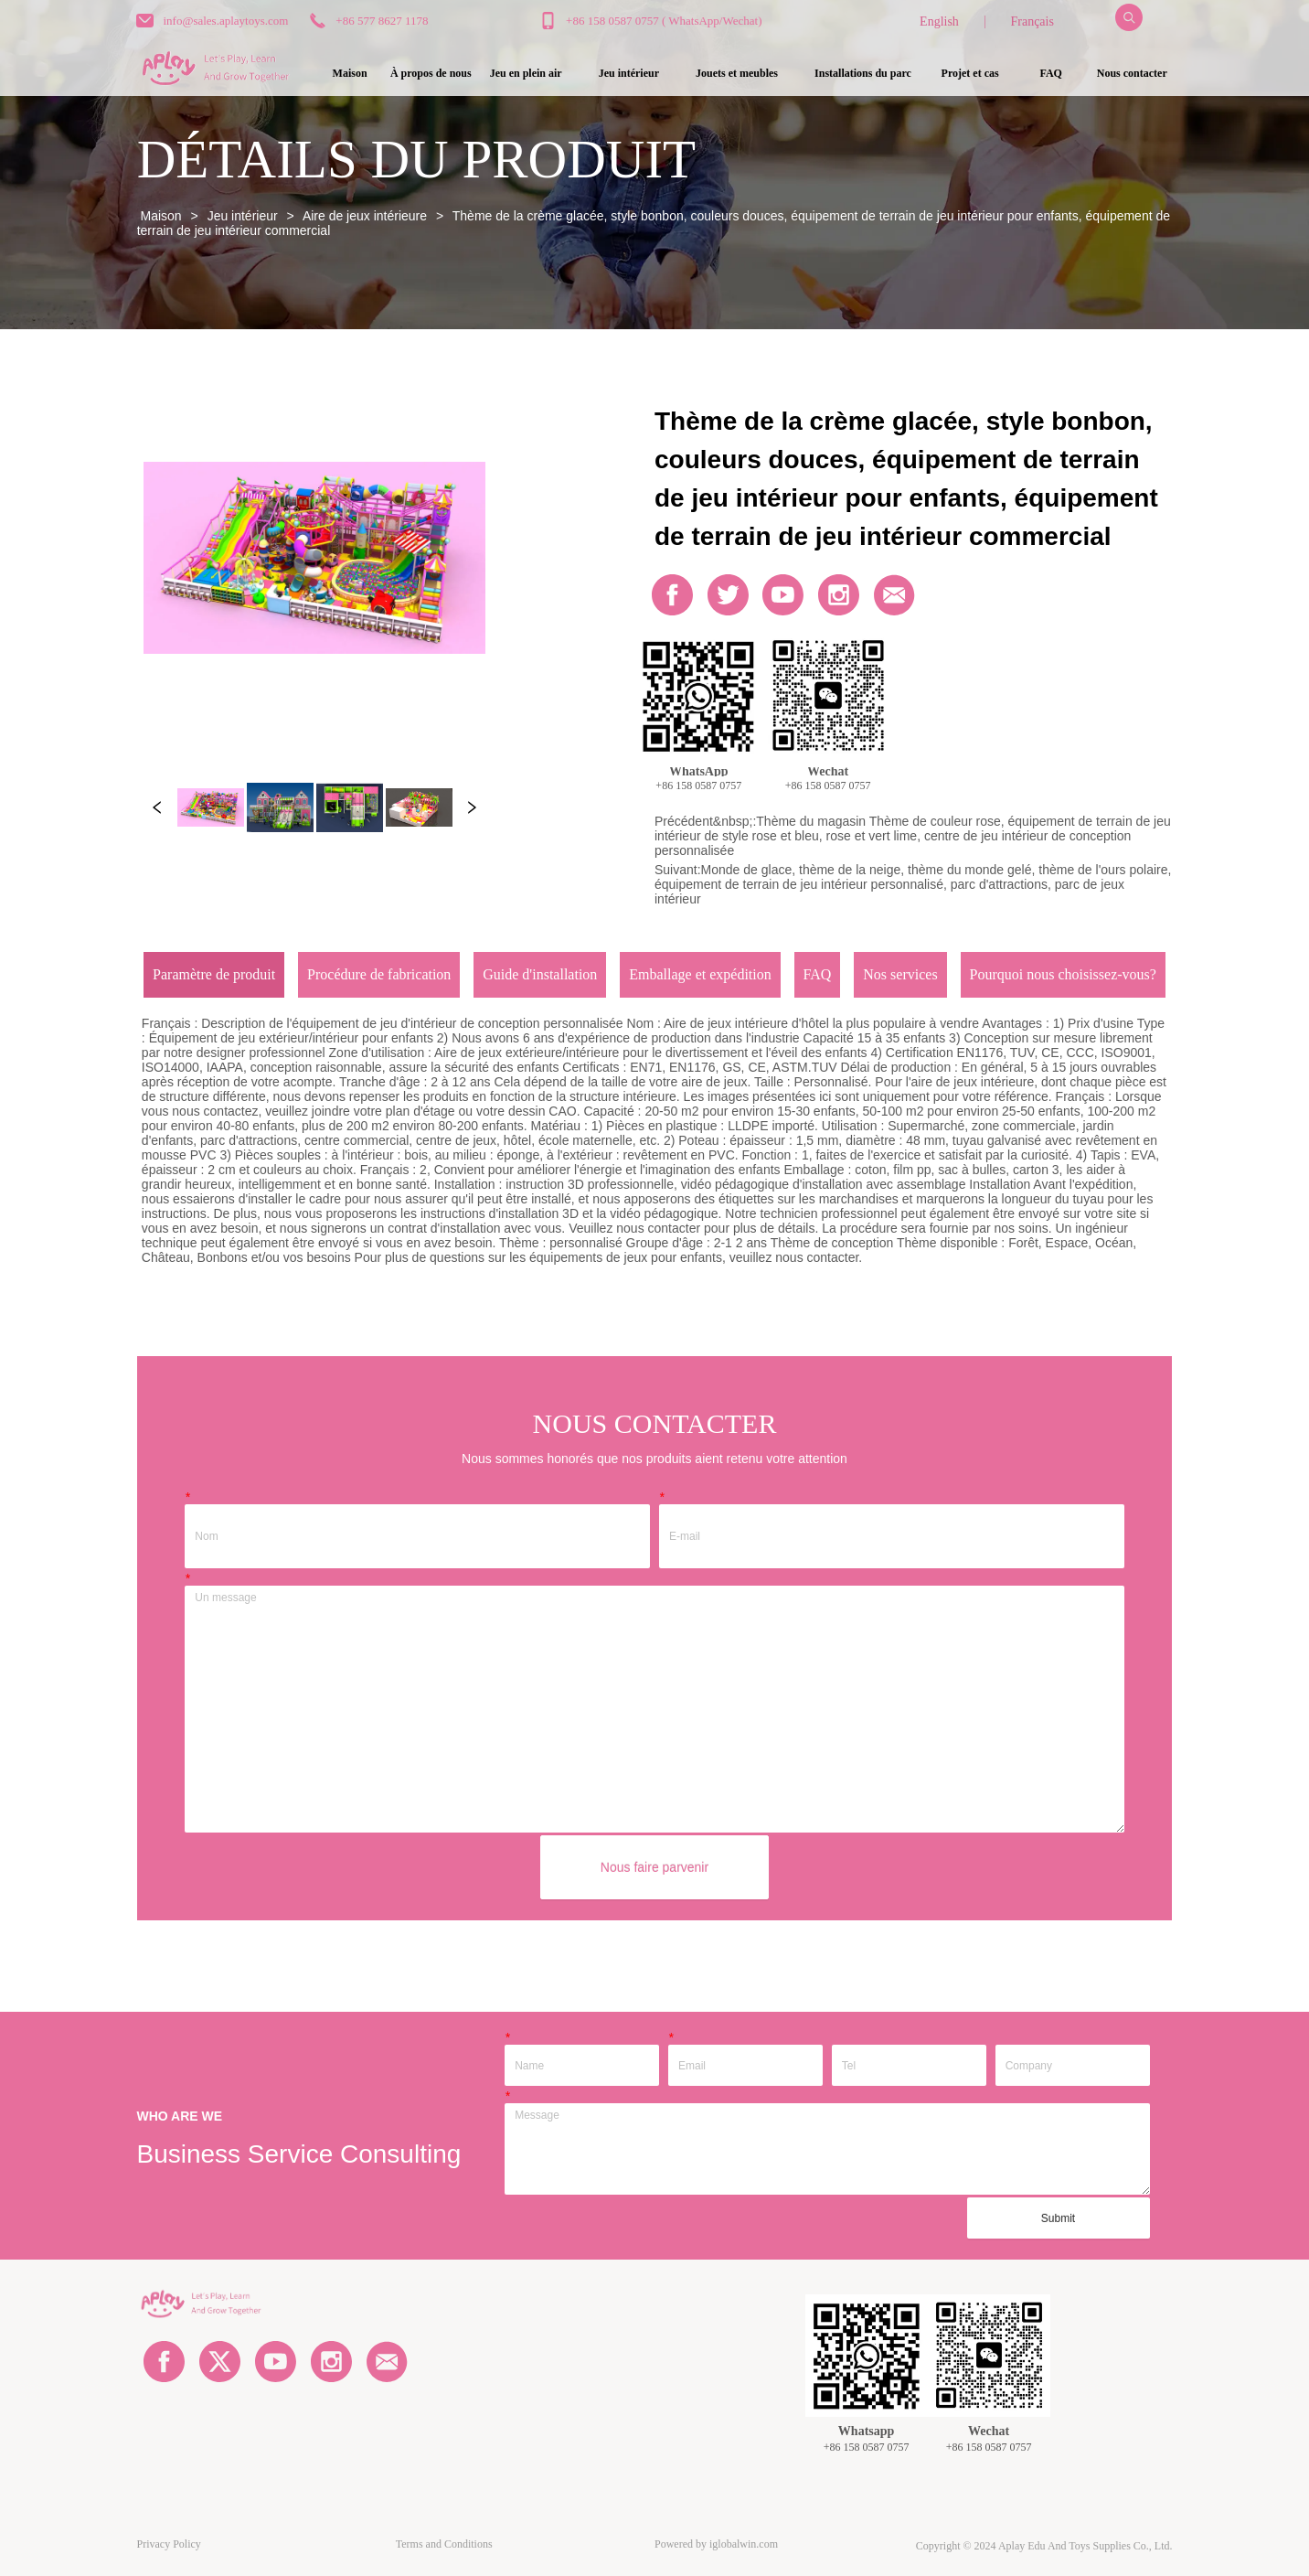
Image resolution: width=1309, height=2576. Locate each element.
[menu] (740, 73)
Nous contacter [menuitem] (1132, 73)
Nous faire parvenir (654, 1867)
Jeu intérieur (243, 215)
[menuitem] (526, 73)
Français (1031, 21)
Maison (161, 215)
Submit (1058, 2218)
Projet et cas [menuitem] (970, 73)
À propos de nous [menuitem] (431, 73)
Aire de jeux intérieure (365, 215)
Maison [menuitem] (350, 73)
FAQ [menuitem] (1050, 73)
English (939, 21)
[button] (526, 73)
